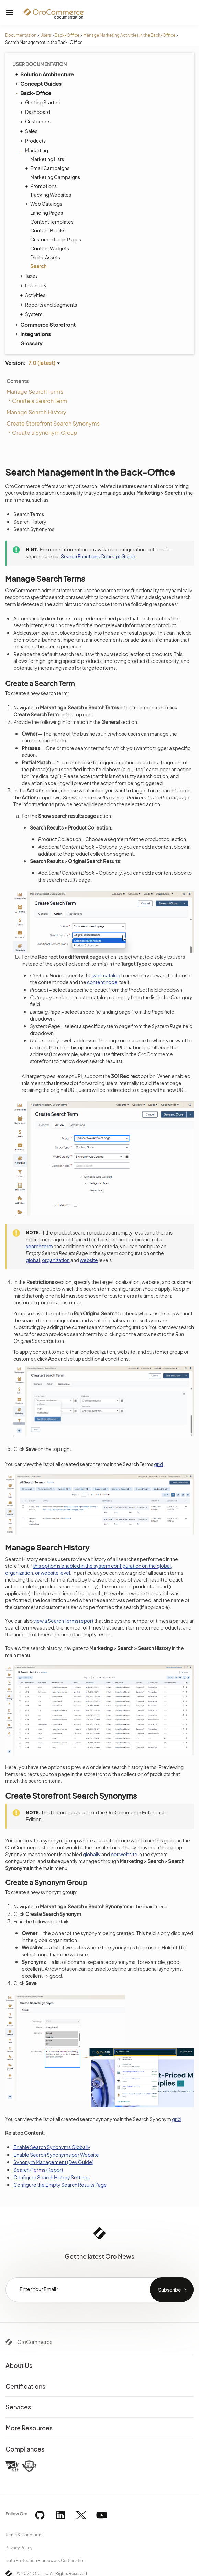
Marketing (35, 150)
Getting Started (41, 102)
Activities (33, 294)
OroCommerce (35, 2342)
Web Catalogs (44, 203)
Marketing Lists (47, 159)
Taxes (30, 275)
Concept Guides (38, 83)
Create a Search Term (39, 400)
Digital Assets (45, 257)
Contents (18, 381)
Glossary (31, 343)
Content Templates (52, 221)
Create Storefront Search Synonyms (53, 423)
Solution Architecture (44, 74)
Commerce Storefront (45, 324)
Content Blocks (47, 230)
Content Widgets (49, 248)
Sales (29, 131)
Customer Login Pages (55, 239)
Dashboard (36, 111)
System (32, 314)
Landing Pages (46, 213)
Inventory (34, 285)
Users (45, 35)
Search (38, 266)
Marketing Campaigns (55, 177)
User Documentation (39, 64)
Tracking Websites (50, 195)
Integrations (32, 333)
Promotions (42, 185)
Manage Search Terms (35, 391)
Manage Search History (36, 412)
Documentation (20, 35)
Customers (36, 121)
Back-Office (67, 35)
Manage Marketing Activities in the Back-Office (129, 35)
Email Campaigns (48, 168)
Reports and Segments (49, 304)
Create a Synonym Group (44, 432)
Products (34, 140)
